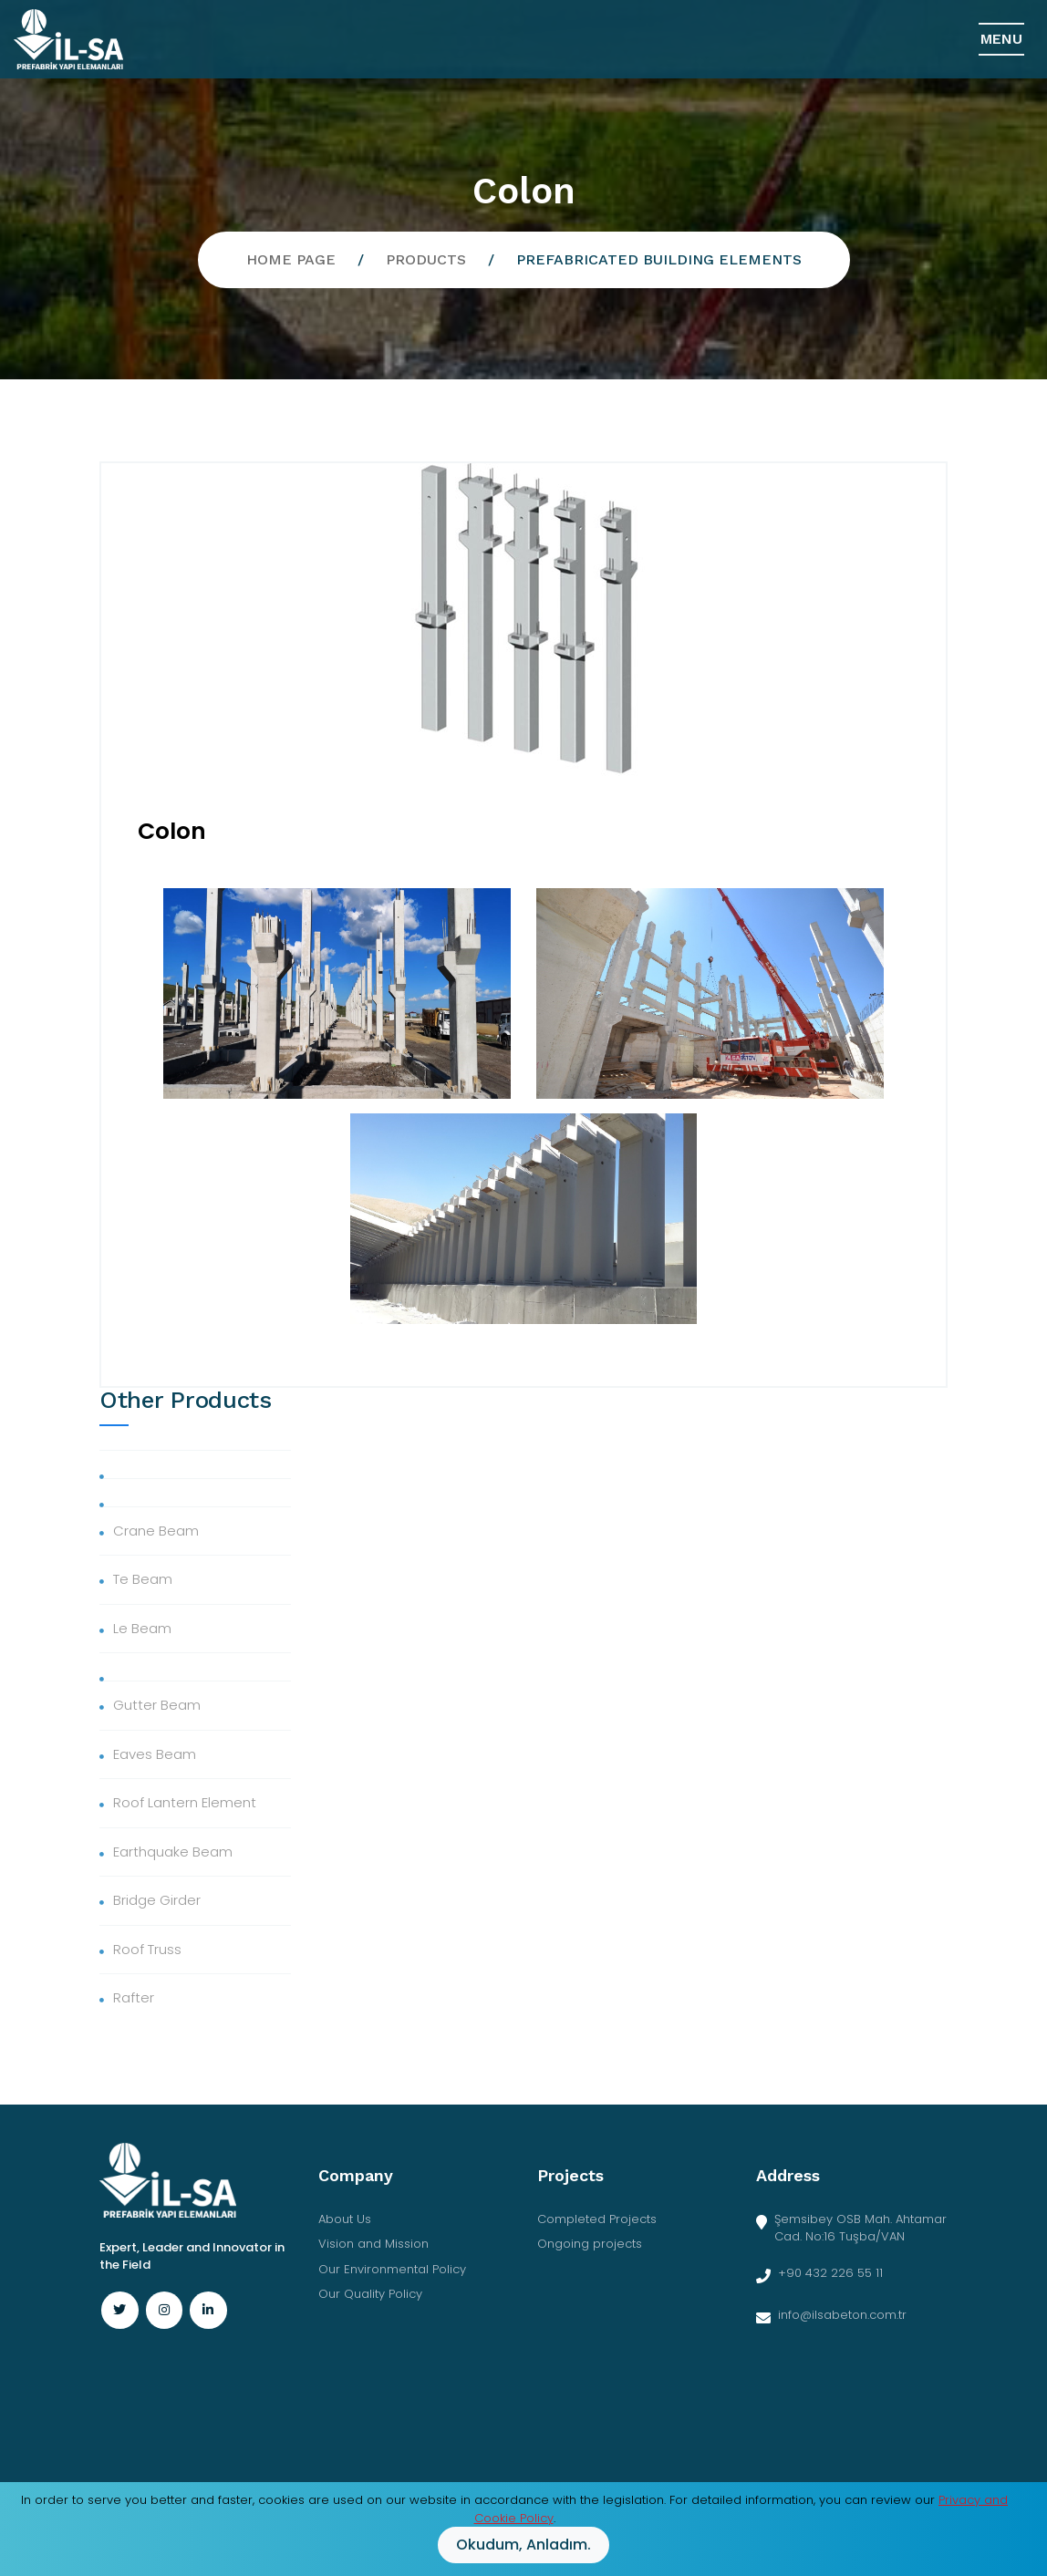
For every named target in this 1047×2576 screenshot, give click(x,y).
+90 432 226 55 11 (830, 2272)
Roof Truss (147, 1949)
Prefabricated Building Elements (659, 259)
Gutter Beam (157, 1704)
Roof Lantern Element (184, 1802)
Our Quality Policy (370, 2293)
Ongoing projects (589, 2243)
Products (426, 259)
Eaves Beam (154, 1754)
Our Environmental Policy (392, 2269)
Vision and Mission (373, 2243)
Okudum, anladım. (523, 2544)
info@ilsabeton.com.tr (842, 2314)
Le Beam (142, 1628)
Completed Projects (597, 2219)
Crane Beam (156, 1530)
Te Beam (142, 1578)
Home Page (291, 259)
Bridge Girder (157, 1899)
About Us (344, 2219)
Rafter (133, 1997)
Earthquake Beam (173, 1851)
